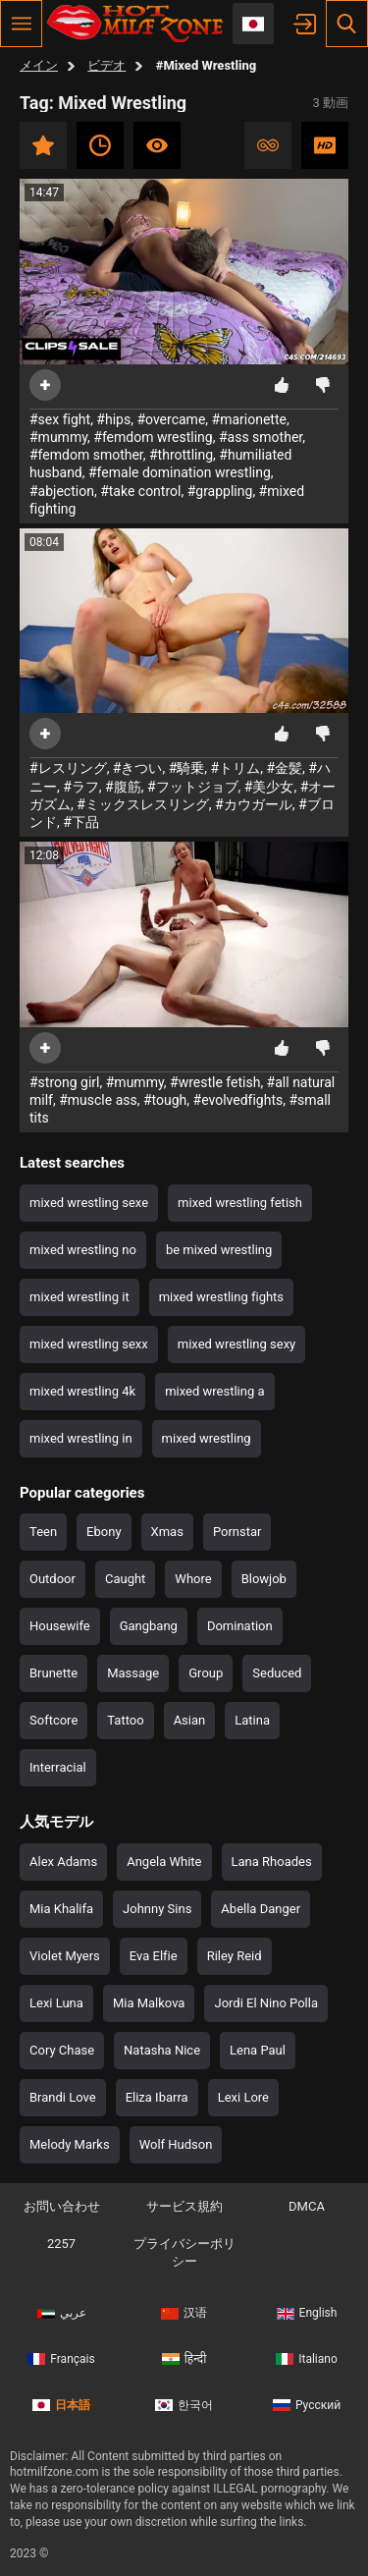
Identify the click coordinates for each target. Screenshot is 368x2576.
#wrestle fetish (215, 1082)
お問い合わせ (62, 2206)
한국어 (184, 2405)
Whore (193, 1578)
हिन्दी (184, 2359)
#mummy (58, 437)
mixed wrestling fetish (240, 1202)
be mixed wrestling (219, 1249)
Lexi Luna (56, 2003)
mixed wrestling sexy (236, 1344)
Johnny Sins (157, 1908)
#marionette (249, 419)
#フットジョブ (192, 787)
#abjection (61, 491)
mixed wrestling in (80, 1438)
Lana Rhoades (272, 1861)
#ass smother (260, 437)
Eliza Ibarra (157, 2097)
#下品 (81, 822)
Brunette (53, 1673)
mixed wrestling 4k (82, 1391)
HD (325, 145)
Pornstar (237, 1531)
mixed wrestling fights (221, 1296)
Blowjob (264, 1578)
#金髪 (284, 768)
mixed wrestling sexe (88, 1202)
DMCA (307, 2206)
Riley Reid (234, 1955)
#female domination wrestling (179, 472)
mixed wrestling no (82, 1249)
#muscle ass (98, 1100)
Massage (133, 1673)
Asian (190, 1720)
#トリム (236, 768)
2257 (61, 2243)
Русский (307, 2405)
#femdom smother (86, 455)
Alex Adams (63, 1861)
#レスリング (68, 768)
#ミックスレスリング (143, 804)
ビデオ (106, 65)
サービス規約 (184, 2206)
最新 (100, 145)
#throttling (181, 455)
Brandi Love (62, 2097)
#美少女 (269, 787)
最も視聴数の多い (157, 145)
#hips (113, 419)
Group (205, 1673)
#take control (140, 491)
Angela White (164, 1861)
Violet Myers (64, 1955)
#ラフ (81, 787)
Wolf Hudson (176, 2144)
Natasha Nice (162, 2050)
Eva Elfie (154, 1955)
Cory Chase (61, 2050)
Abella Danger (260, 1908)
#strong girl (64, 1082)
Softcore (53, 1720)
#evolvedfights (238, 1100)
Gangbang (149, 1625)
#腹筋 (123, 787)
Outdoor (52, 1578)
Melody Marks (69, 2144)
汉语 (184, 2313)
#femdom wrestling (152, 437)
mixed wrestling (206, 1438)
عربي (61, 2313)
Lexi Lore (243, 2097)
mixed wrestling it (79, 1296)
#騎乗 (187, 768)
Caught (125, 1578)
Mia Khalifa (61, 1908)
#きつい (138, 768)
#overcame (170, 419)
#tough (164, 1100)
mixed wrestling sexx (88, 1344)
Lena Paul (258, 2050)
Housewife (59, 1625)
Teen (43, 1531)
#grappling (220, 491)
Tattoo (125, 1720)
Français (60, 2359)
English (307, 2313)
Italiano (307, 2359)
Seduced (276, 1673)
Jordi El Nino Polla (266, 2003)
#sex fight (59, 419)
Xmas (167, 1531)
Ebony (103, 1531)
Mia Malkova (149, 2003)
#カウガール (253, 804)
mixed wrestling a (214, 1391)
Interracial (57, 1767)
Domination (240, 1625)
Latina (252, 1720)
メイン (39, 65)
